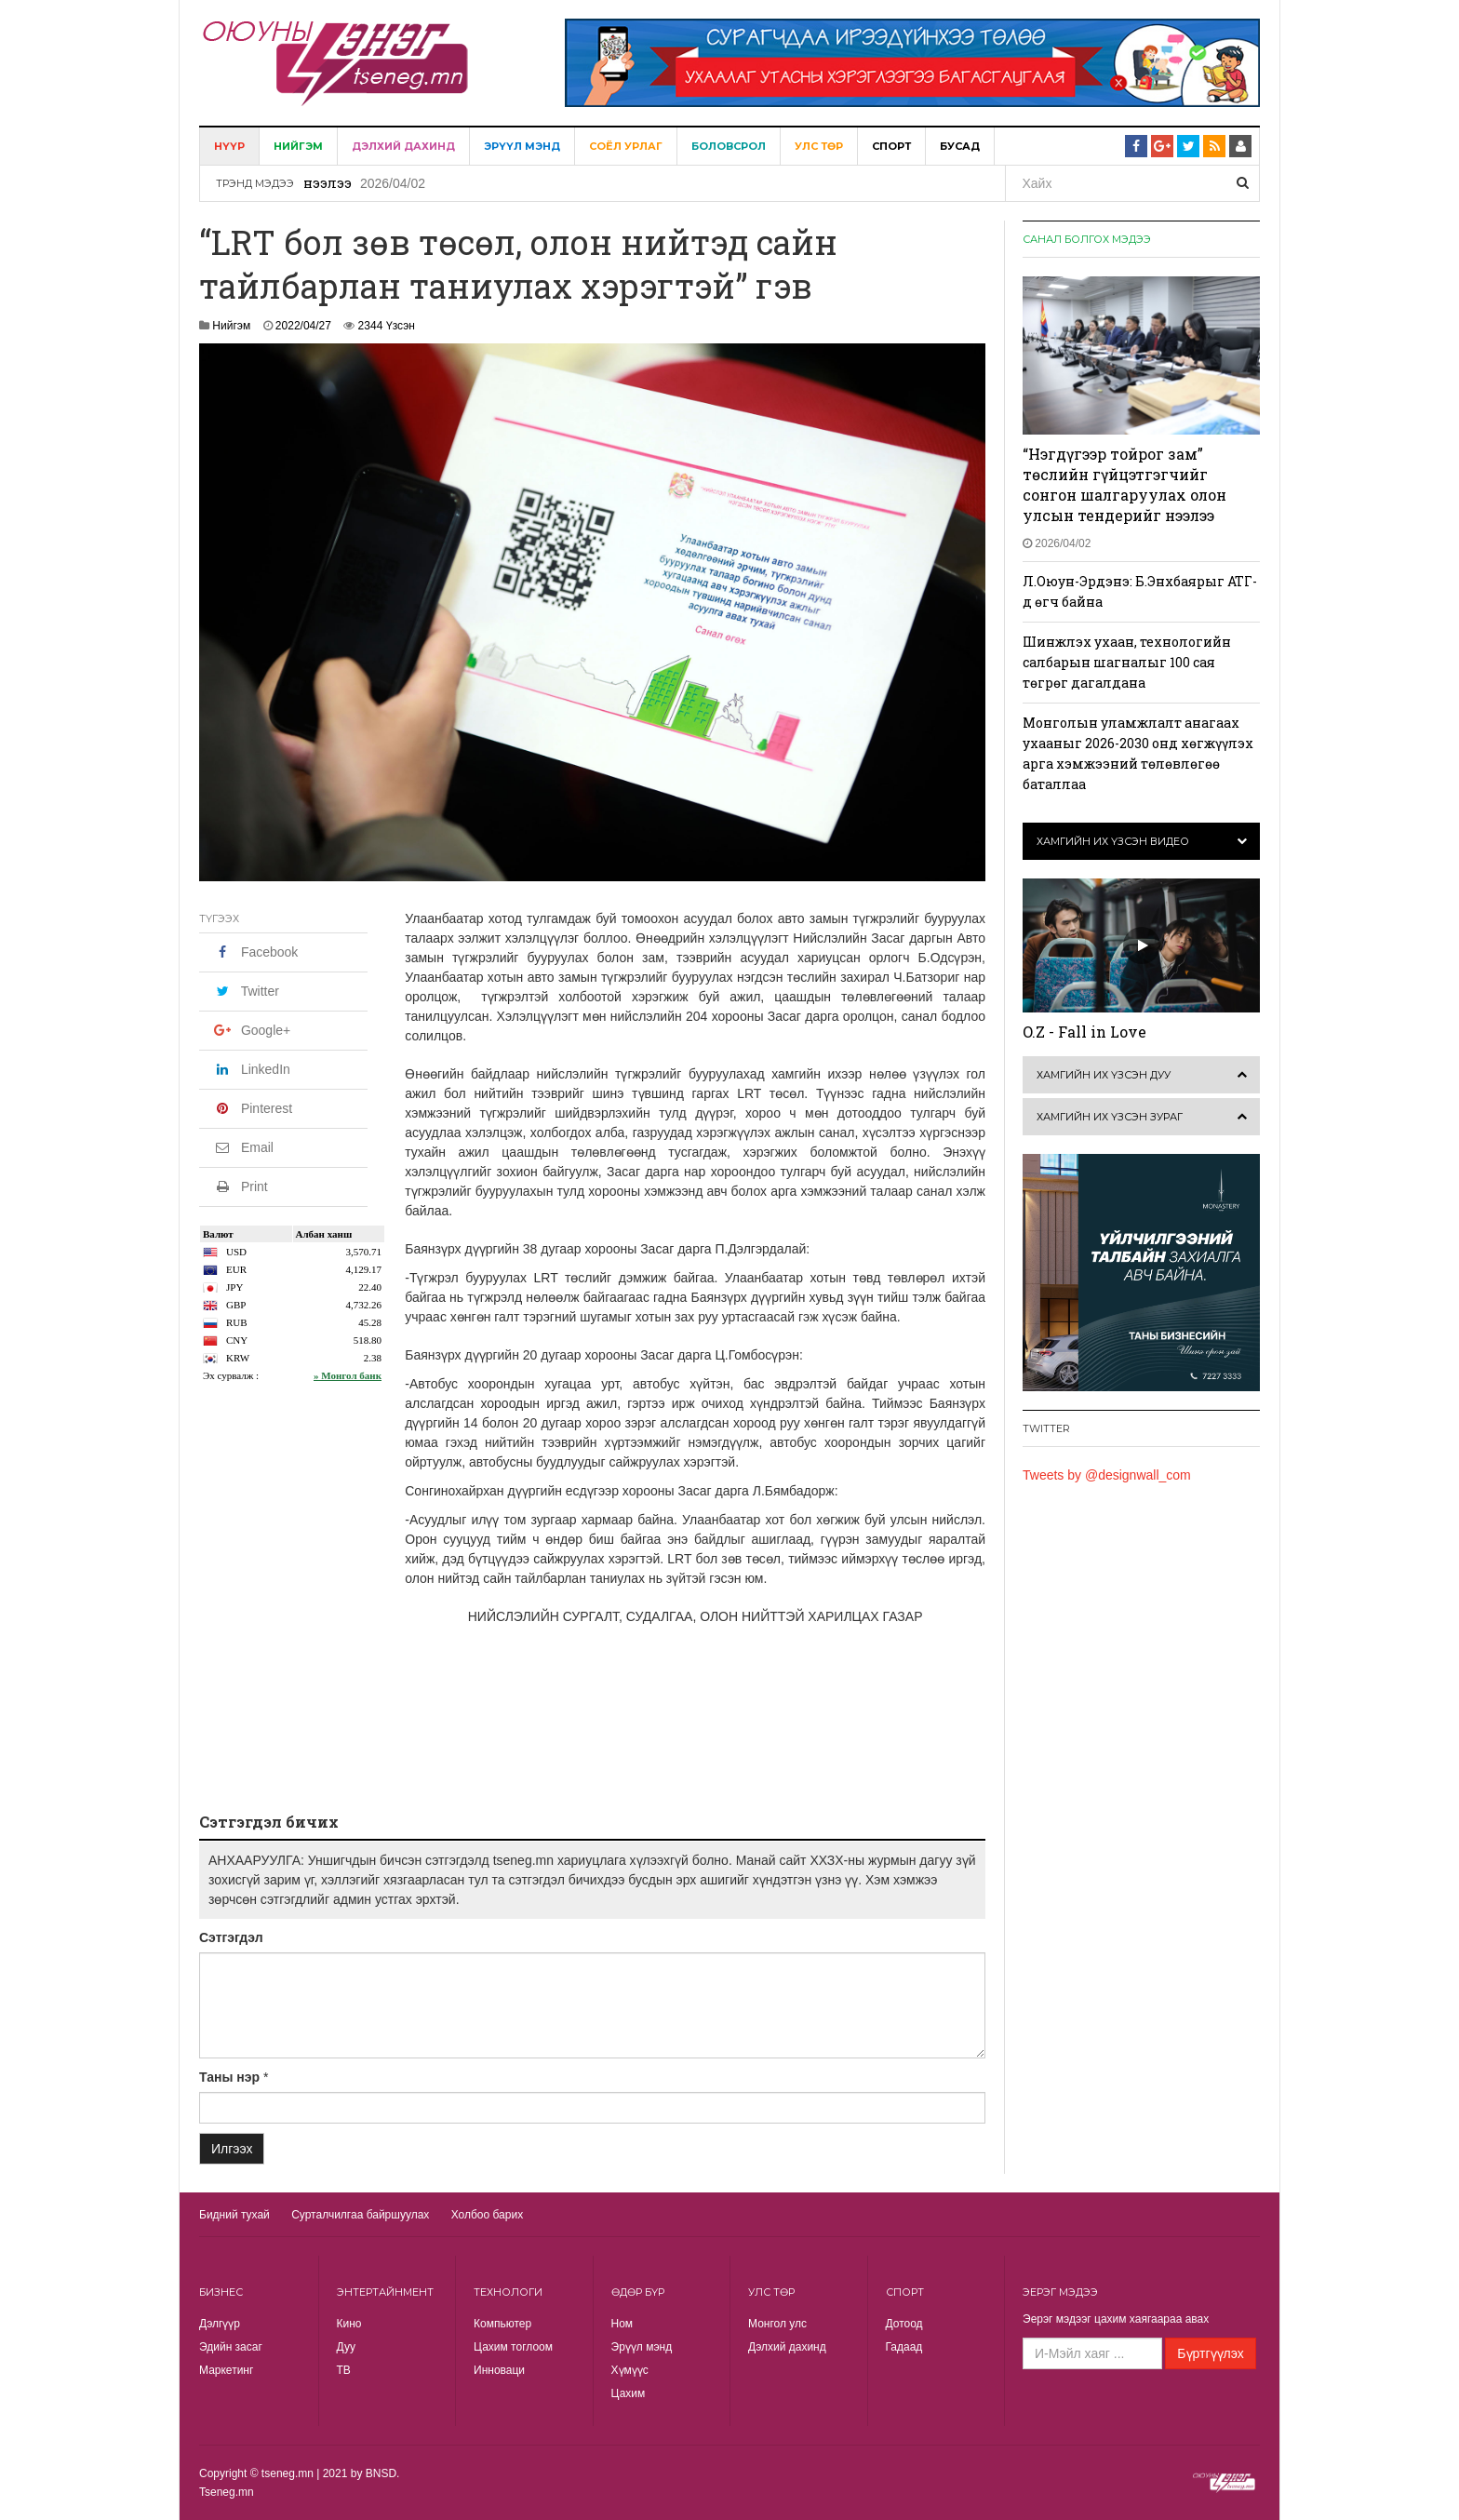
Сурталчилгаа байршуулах (360, 2214)
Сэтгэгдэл (231, 1937)
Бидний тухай (234, 2214)
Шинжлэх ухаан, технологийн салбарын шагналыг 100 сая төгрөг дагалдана (1127, 662)
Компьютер (502, 2323)
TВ (344, 2370)
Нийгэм (298, 146)
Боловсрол (728, 146)
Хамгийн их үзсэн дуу (1104, 1074)
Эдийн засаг (230, 2346)
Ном (622, 2323)
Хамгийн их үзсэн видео (1113, 841)
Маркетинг (226, 2370)
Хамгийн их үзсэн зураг (1110, 1116)
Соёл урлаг (626, 146)
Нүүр (229, 146)
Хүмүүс (630, 2370)
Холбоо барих (487, 2214)
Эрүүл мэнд (522, 146)
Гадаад (904, 2346)
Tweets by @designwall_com (1107, 1475)
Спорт (891, 146)
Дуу (346, 2346)
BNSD (381, 2473)
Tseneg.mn (226, 2492)
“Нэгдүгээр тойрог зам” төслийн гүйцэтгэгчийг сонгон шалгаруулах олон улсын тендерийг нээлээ (1124, 484)
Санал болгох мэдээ (1087, 239)
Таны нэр (229, 2077)
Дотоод (904, 2323)
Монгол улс (777, 2323)
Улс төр (819, 146)
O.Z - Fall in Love (1084, 1031)
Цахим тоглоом (513, 2346)
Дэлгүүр (219, 2323)
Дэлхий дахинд (403, 146)
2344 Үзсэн (386, 325)
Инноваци (499, 2370)
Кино (349, 2323)
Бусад (960, 146)
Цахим (628, 2393)
